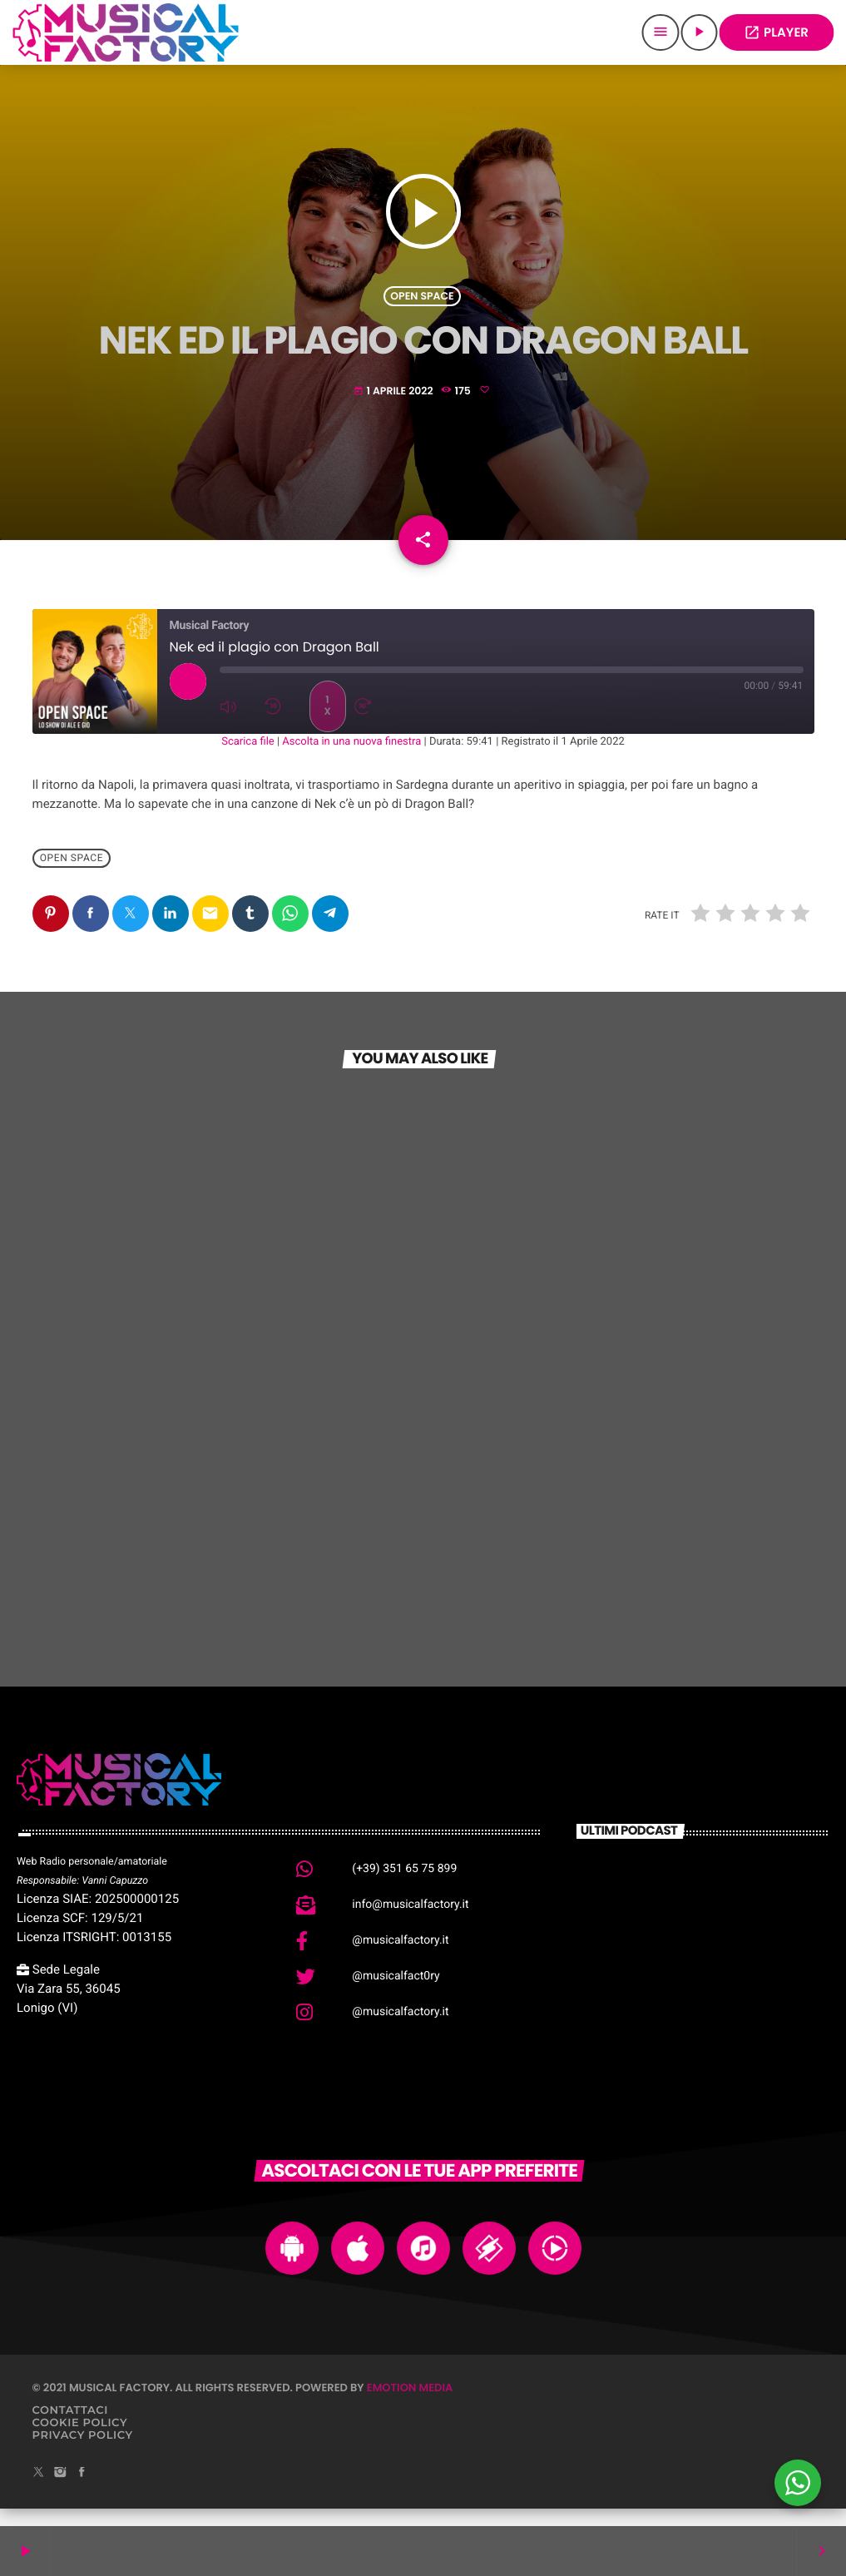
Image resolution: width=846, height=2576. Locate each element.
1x (327, 723)
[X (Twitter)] (39, 2490)
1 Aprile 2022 (395, 398)
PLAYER (776, 33)
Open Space (421, 302)
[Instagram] (60, 2490)
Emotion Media (410, 2405)
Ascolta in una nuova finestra (351, 759)
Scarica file (248, 759)
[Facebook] (81, 2490)
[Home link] (125, 32)
